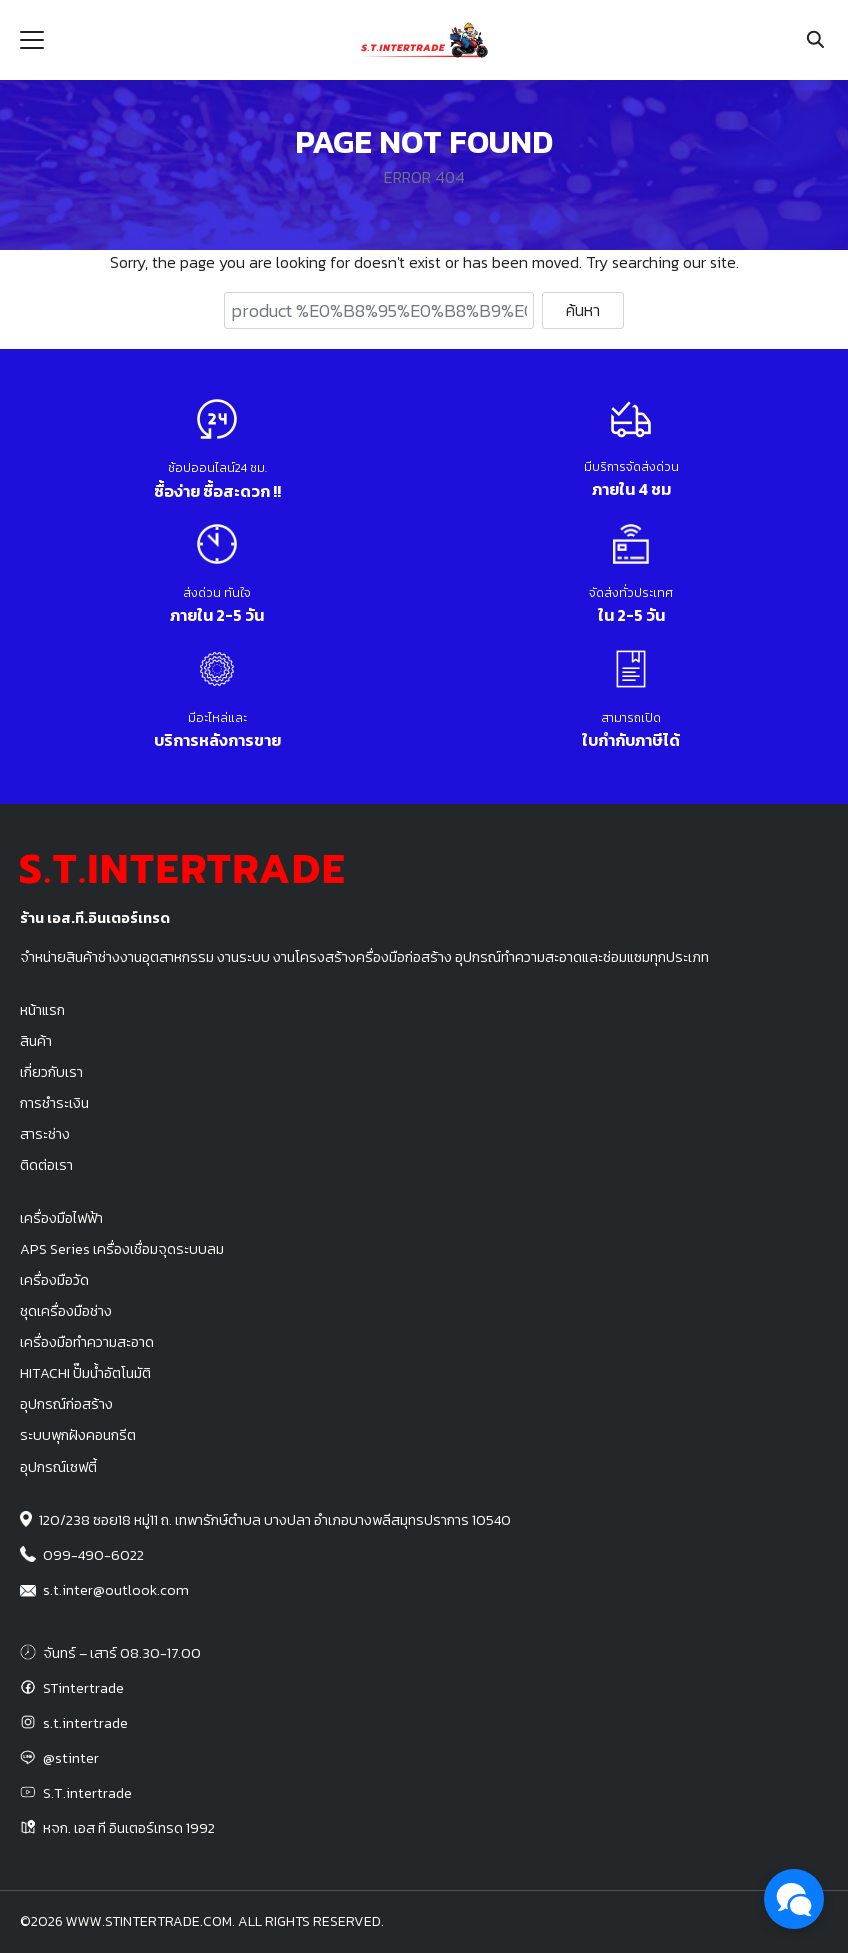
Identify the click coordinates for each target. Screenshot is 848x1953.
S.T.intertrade (87, 1793)
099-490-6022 (93, 1555)
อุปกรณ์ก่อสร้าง (66, 1404)
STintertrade (83, 1688)
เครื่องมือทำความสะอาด (87, 1342)
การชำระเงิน (54, 1103)
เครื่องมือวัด (54, 1280)
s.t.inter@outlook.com (116, 1590)
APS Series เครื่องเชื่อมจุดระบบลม (122, 1249)
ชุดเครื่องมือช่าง (66, 1311)
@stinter (71, 1758)
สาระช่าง (45, 1134)
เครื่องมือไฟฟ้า (61, 1218)
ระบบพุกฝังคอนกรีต (78, 1435)
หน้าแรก (42, 1010)
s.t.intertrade (85, 1723)
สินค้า (36, 1041)
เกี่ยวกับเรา (51, 1072)
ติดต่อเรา (46, 1165)
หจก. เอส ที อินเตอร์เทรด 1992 (129, 1828)
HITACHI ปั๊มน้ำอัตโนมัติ (85, 1373)
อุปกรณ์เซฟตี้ (58, 1467)
